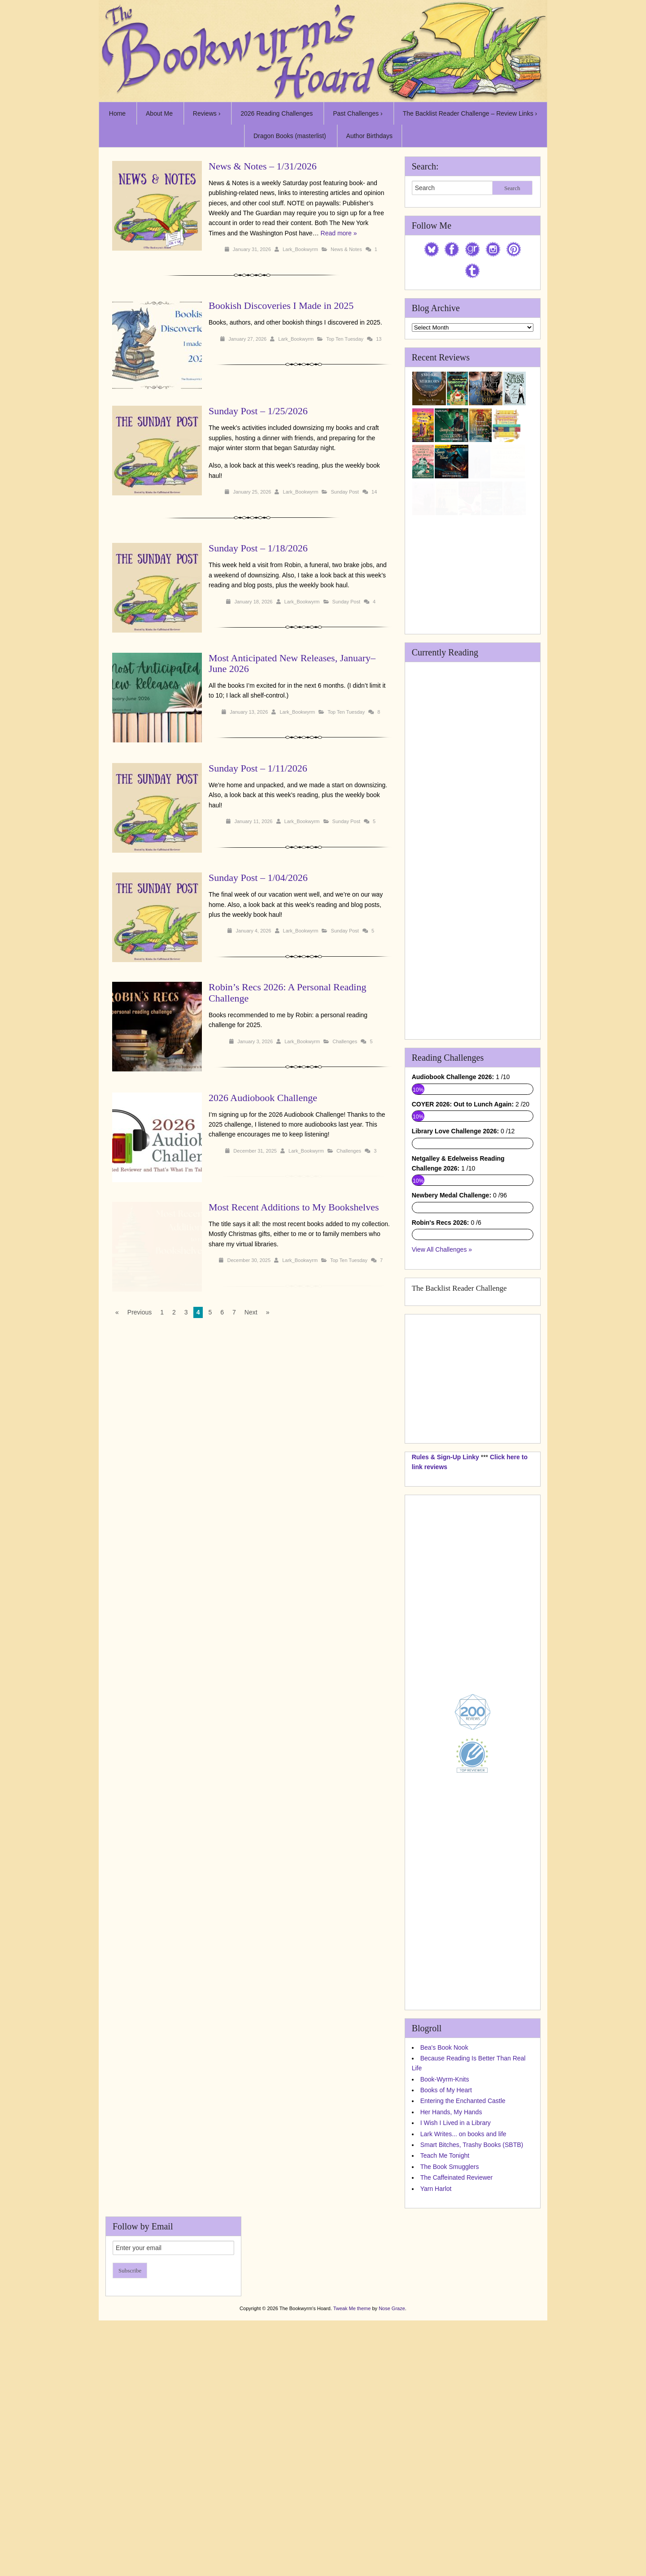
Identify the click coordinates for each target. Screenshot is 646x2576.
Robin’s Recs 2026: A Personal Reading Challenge (287, 992)
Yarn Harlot (436, 2407)
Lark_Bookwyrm (300, 249)
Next (251, 1312)
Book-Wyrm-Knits (444, 2298)
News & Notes (346, 249)
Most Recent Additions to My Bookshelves (294, 1207)
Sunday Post (345, 491)
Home (117, 113)
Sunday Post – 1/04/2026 (258, 877)
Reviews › (206, 113)
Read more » (339, 233)
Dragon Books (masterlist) (289, 135)
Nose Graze (392, 2527)
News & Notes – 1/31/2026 (263, 166)
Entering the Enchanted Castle (463, 2320)
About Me (159, 113)
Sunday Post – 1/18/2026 (258, 548)
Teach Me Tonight (444, 2374)
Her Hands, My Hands (451, 2330)
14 (374, 491)
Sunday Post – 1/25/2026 (258, 410)
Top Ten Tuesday (344, 339)
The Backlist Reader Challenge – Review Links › (470, 113)
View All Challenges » (442, 1468)
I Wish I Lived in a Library (455, 2342)
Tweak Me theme (352, 2527)
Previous (139, 1312)
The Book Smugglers (449, 2385)
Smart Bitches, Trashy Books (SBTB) (472, 2363)
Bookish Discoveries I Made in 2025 (281, 305)
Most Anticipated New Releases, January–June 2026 (292, 663)
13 (378, 339)
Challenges (344, 1041)
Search (512, 188)
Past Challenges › (358, 113)
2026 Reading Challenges (276, 113)
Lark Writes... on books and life (463, 2352)
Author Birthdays (369, 135)
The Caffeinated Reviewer (456, 2396)
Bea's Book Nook (444, 2266)
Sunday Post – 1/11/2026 (258, 768)
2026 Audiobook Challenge (263, 1097)
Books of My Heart (446, 2308)
